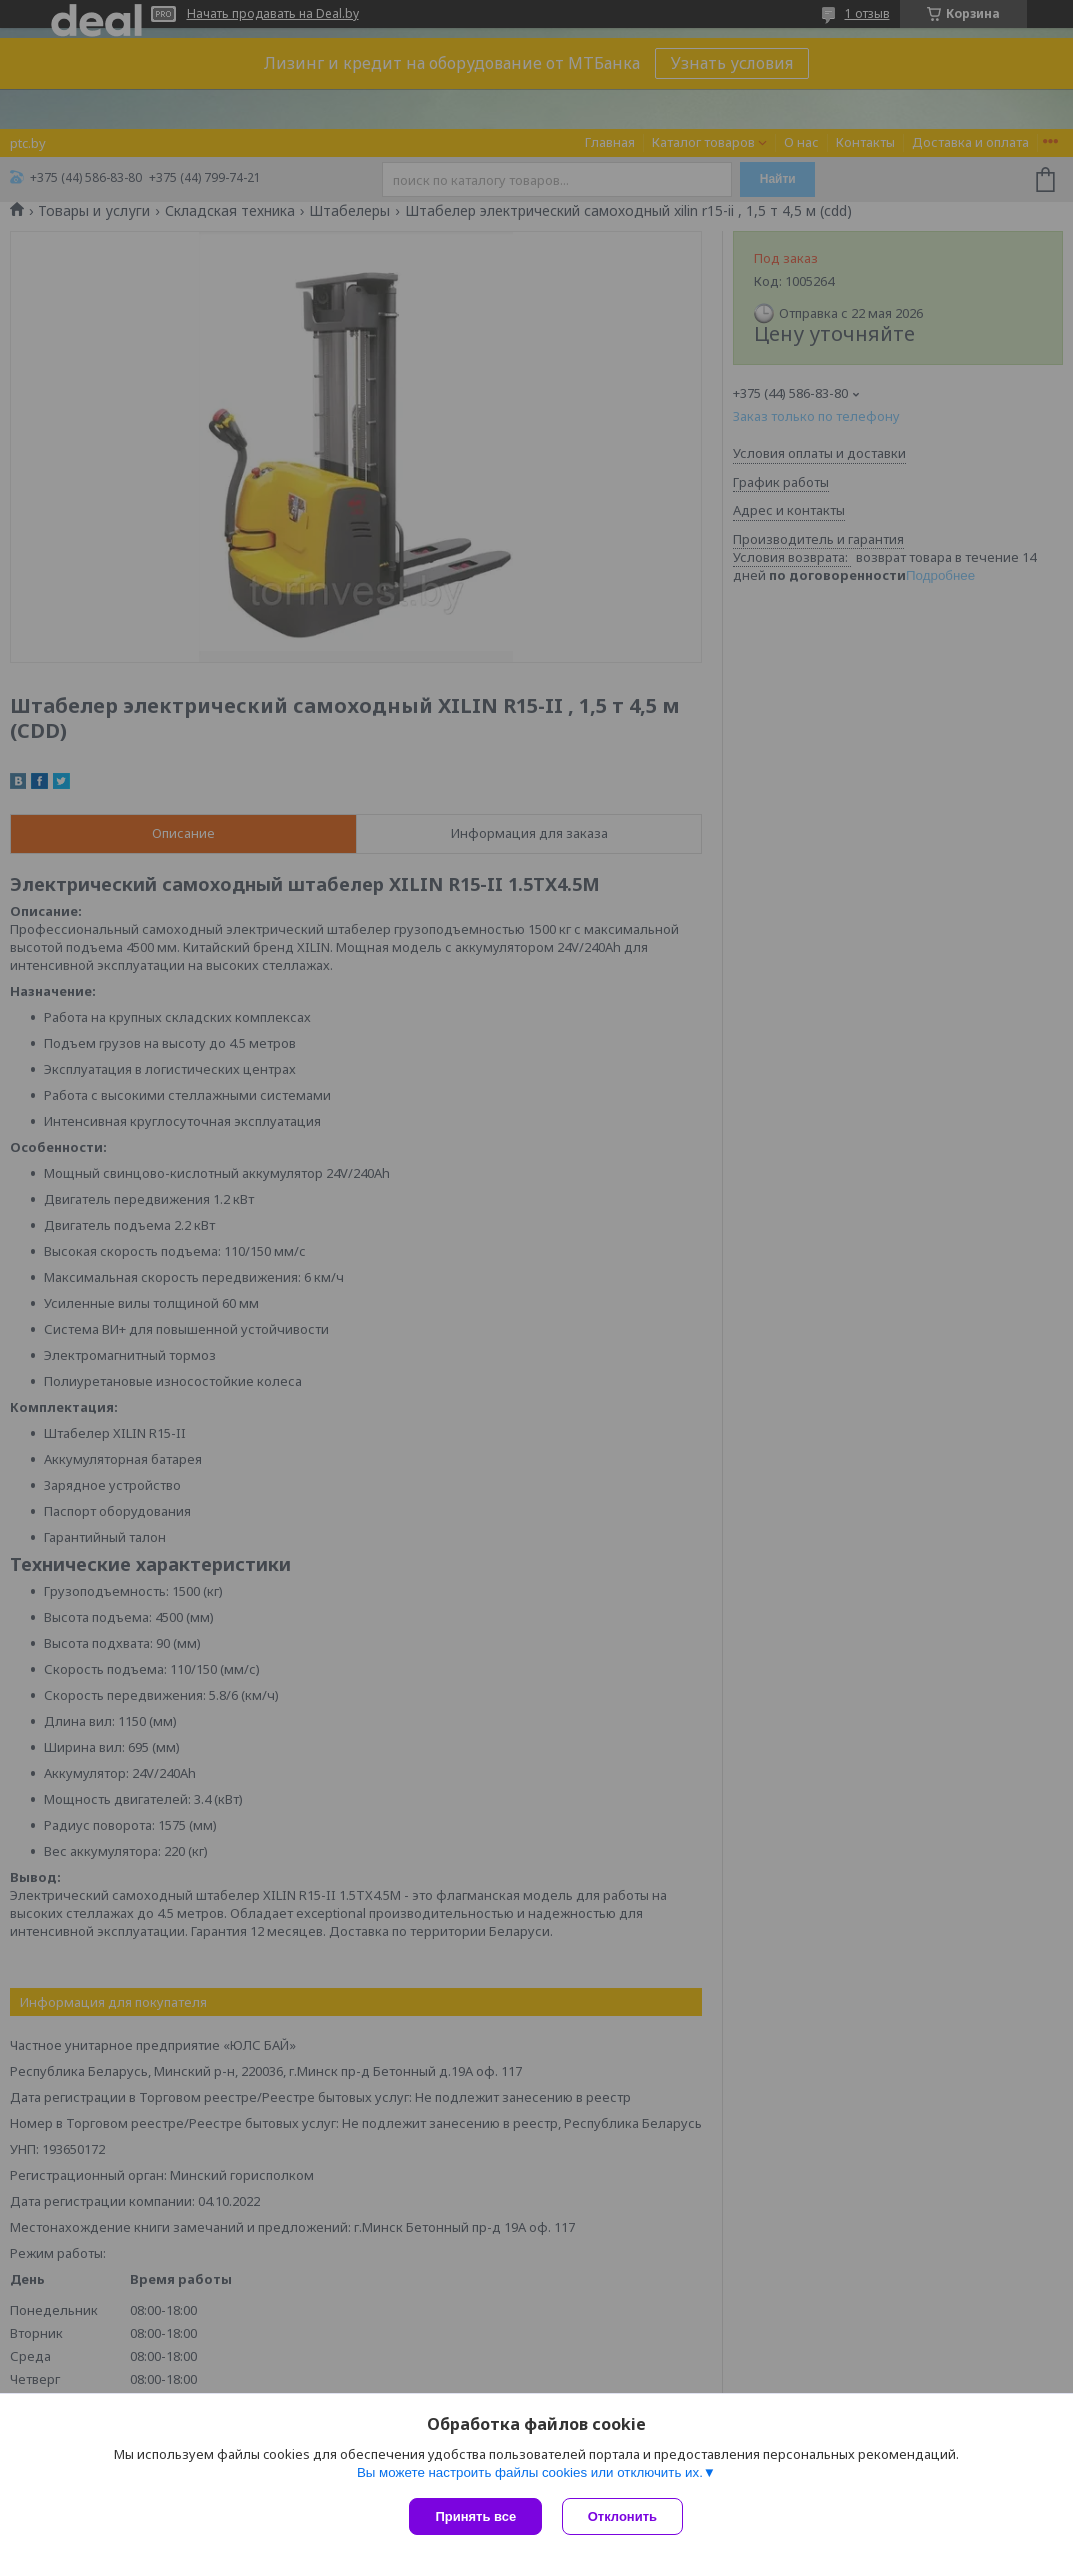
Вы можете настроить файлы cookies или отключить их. (530, 2472)
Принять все (475, 2516)
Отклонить (622, 2516)
